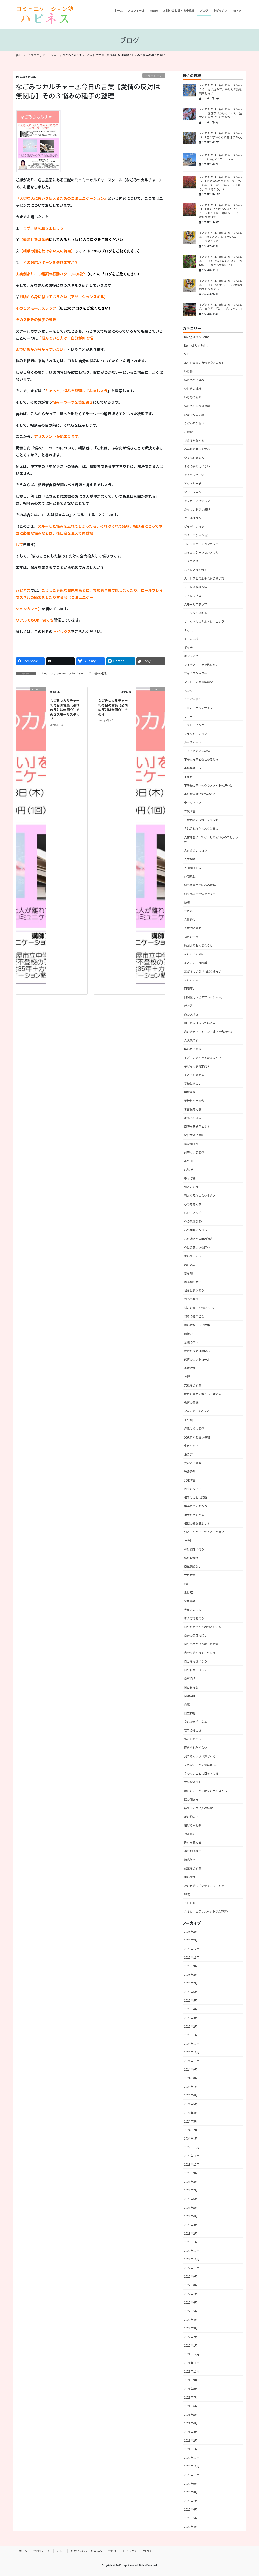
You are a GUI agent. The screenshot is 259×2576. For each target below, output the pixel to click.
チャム (188, 630)
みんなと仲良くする (197, 449)
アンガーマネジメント (198, 501)
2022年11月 (192, 2259)
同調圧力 (190, 988)
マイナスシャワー (195, 673)
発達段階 (190, 1471)
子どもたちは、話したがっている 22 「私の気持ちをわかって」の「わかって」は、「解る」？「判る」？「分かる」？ (222, 183)
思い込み (190, 1264)
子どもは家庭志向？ (197, 1066)
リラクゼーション (195, 734)
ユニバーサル (192, 699)
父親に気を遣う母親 (197, 1437)
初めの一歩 (191, 937)
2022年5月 (191, 2311)
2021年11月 (192, 2363)
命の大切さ (191, 1014)
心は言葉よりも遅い (197, 1247)
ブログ (112, 2551)
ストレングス (192, 596)
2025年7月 (191, 1983)
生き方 (188, 1454)
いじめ (188, 371)
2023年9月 (191, 2173)
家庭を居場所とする (197, 1126)
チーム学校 (191, 639)
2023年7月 (191, 2190)
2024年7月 (191, 2087)
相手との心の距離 (195, 1497)
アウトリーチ (192, 483)
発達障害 (190, 1480)
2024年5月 (191, 2104)
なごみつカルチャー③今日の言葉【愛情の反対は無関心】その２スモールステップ (65, 709)
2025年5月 (191, 2000)
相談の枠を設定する (197, 1523)
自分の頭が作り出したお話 (201, 1644)
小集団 (188, 1161)
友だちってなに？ (195, 954)
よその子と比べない (197, 466)
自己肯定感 (191, 1687)
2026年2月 (191, 1940)
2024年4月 (191, 2113)
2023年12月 (192, 2147)
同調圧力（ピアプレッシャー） (204, 997)
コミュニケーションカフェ (201, 544)
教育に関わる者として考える (202, 1394)
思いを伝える (192, 1256)
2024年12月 (192, 2044)
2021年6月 (191, 2406)
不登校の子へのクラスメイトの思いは (208, 785)
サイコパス (191, 561)
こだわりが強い (194, 423)
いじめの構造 (192, 388)
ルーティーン (192, 742)
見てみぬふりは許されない (201, 1756)
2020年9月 (191, 2484)
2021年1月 (191, 2449)
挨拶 (187, 1377)
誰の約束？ (191, 1817)
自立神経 (190, 1713)
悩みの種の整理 (194, 1316)
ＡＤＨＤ (190, 1903)
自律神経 (190, 1696)
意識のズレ (191, 1342)
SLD (186, 354)
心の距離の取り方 (195, 1230)
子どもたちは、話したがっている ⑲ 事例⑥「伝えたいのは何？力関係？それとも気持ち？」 (222, 261)
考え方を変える (194, 1618)
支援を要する (192, 1385)
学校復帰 (190, 1092)
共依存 (188, 911)
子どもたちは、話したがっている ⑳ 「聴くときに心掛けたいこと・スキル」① (222, 237)
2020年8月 (191, 2492)
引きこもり (191, 1187)
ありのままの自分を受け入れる (204, 363)
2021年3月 (191, 2432)
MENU (60, 2551)
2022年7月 (191, 2294)
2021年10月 (192, 2371)
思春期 (188, 1273)
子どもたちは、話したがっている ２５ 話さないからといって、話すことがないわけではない (222, 113)
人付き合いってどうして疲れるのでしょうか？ (211, 839)
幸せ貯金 (190, 1178)
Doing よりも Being (197, 337)
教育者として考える (197, 1411)
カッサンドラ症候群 (197, 509)
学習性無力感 (192, 1109)
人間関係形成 (192, 868)
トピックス (130, 2551)
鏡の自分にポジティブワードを (204, 1886)
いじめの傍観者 (194, 380)
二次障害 (190, 811)
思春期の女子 (192, 1282)
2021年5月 (191, 2414)
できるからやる (194, 440)
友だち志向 (191, 980)
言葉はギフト (192, 1782)
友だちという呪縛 (195, 963)
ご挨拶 (188, 432)
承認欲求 (190, 1368)
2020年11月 (192, 2466)
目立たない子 (192, 1489)
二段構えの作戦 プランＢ (201, 820)
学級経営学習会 (194, 1101)
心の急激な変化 (194, 1221)
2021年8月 (191, 2389)
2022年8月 (191, 2285)
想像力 (188, 1334)
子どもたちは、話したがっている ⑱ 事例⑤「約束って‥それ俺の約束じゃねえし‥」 (222, 285)
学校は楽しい (192, 1083)
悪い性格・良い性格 (197, 1325)
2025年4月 (191, 2009)
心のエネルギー (194, 1213)
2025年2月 (191, 2026)
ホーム (23, 2551)
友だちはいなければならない (202, 971)
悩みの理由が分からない (200, 1308)
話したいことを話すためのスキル (205, 1791)
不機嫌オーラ (192, 768)
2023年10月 (192, 2164)
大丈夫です (191, 1040)
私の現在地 (191, 1558)
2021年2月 (191, 2440)
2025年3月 (191, 2018)
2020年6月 (191, 2509)
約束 (187, 1584)
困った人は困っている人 (200, 1023)
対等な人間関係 (194, 1152)
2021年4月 (191, 2423)
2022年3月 (191, 2328)
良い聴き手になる (195, 1722)
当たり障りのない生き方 (200, 1195)
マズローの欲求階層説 (198, 682)
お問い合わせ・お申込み (86, 2551)
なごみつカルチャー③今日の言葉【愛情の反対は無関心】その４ (113, 707)
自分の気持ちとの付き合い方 (202, 1627)
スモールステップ (195, 604)
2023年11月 (192, 2156)
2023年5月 (191, 2208)
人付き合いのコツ (195, 850)
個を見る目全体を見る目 (200, 894)
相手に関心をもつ (195, 1506)
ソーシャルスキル (195, 613)
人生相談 (190, 859)
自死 (187, 1704)
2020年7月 (191, 2501)
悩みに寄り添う (194, 1290)
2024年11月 (192, 2052)
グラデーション (194, 527)
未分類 (188, 1420)
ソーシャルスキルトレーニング (74, 673)
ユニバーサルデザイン (198, 708)
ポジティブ (191, 656)
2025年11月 (192, 1957)
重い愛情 (190, 1877)
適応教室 (190, 1860)
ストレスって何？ (195, 570)
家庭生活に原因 (194, 1135)
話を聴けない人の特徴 (198, 1808)
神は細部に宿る (194, 1549)
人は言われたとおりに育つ (201, 828)
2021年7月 (191, 2397)
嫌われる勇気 (192, 1049)
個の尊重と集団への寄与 (200, 885)
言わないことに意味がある (201, 1765)
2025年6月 (191, 1992)
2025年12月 (192, 1949)
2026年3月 (191, 1931)
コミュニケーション (197, 535)
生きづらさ (191, 1446)
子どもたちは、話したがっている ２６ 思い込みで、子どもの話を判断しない (222, 89)
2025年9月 (191, 1966)
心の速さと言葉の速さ (198, 1239)
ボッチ (188, 647)
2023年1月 (191, 2242)
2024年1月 (191, 2138)
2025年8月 (191, 1975)
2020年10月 (192, 2475)
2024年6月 (191, 2095)
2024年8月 (191, 2078)
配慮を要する (192, 1868)
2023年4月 (191, 2216)
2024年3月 (191, 2121)
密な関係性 (191, 1144)
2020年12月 (192, 2458)
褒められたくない (195, 1747)
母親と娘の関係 (194, 1428)
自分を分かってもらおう (200, 1653)
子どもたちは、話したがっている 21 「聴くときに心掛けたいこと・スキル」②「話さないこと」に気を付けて (222, 211)
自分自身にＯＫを (195, 1670)
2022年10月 (192, 2268)
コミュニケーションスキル (201, 552)
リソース (189, 716)
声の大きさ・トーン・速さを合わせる (208, 1031)
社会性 (188, 1541)
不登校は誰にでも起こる (200, 794)
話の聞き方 (191, 1799)
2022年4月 (191, 2320)
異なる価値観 (192, 1463)
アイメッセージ (194, 475)
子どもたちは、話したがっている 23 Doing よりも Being (222, 157)
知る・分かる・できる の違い (204, 1532)
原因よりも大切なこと (198, 945)
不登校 (188, 777)
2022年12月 (192, 2251)
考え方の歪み (192, 1610)
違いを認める (192, 1842)
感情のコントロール (197, 1359)
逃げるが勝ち (192, 1825)
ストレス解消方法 (195, 587)
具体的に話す (192, 928)
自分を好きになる (195, 1661)
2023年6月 (191, 2199)
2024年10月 (192, 2061)
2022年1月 (191, 2345)
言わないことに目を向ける (201, 1773)
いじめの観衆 (192, 397)
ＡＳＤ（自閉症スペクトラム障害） (207, 1911)
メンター (190, 691)
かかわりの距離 (194, 414)
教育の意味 (191, 1402)
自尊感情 (190, 1678)
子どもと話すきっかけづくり (202, 1058)
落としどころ (192, 1739)
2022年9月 (191, 2276)
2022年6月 (191, 2302)
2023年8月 (191, 2181)
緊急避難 (190, 1601)
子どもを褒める (194, 1075)
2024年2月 (191, 2130)
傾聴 (187, 902)
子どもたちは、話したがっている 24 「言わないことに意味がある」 (222, 135)
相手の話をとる (194, 1515)
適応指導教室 (192, 1851)
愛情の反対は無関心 (197, 1351)
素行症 (188, 1592)
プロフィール (41, 2551)
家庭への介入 (192, 1118)
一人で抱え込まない (197, 751)
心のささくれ (192, 1204)
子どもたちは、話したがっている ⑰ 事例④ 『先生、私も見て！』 (222, 307)
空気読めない (192, 1566)
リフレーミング (194, 725)
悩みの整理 (100, 673)
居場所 (188, 1170)
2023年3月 (191, 2225)
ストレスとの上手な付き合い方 (204, 578)
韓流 (187, 1894)
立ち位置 (190, 1575)
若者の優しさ (192, 1730)
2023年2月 (191, 2233)
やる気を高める (194, 458)
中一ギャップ (192, 803)
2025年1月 (191, 2035)
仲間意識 (190, 876)
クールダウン (192, 518)
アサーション (153, 75)
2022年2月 (191, 2337)
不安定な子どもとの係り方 (201, 759)
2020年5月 (191, 2518)
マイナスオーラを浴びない (201, 664)
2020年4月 (191, 2527)
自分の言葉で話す (195, 1635)
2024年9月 (191, 2069)
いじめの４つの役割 (197, 406)
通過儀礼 (190, 1834)
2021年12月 (192, 2354)
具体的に (190, 919)
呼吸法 (188, 1006)
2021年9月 (191, 2380)
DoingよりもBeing (196, 345)
